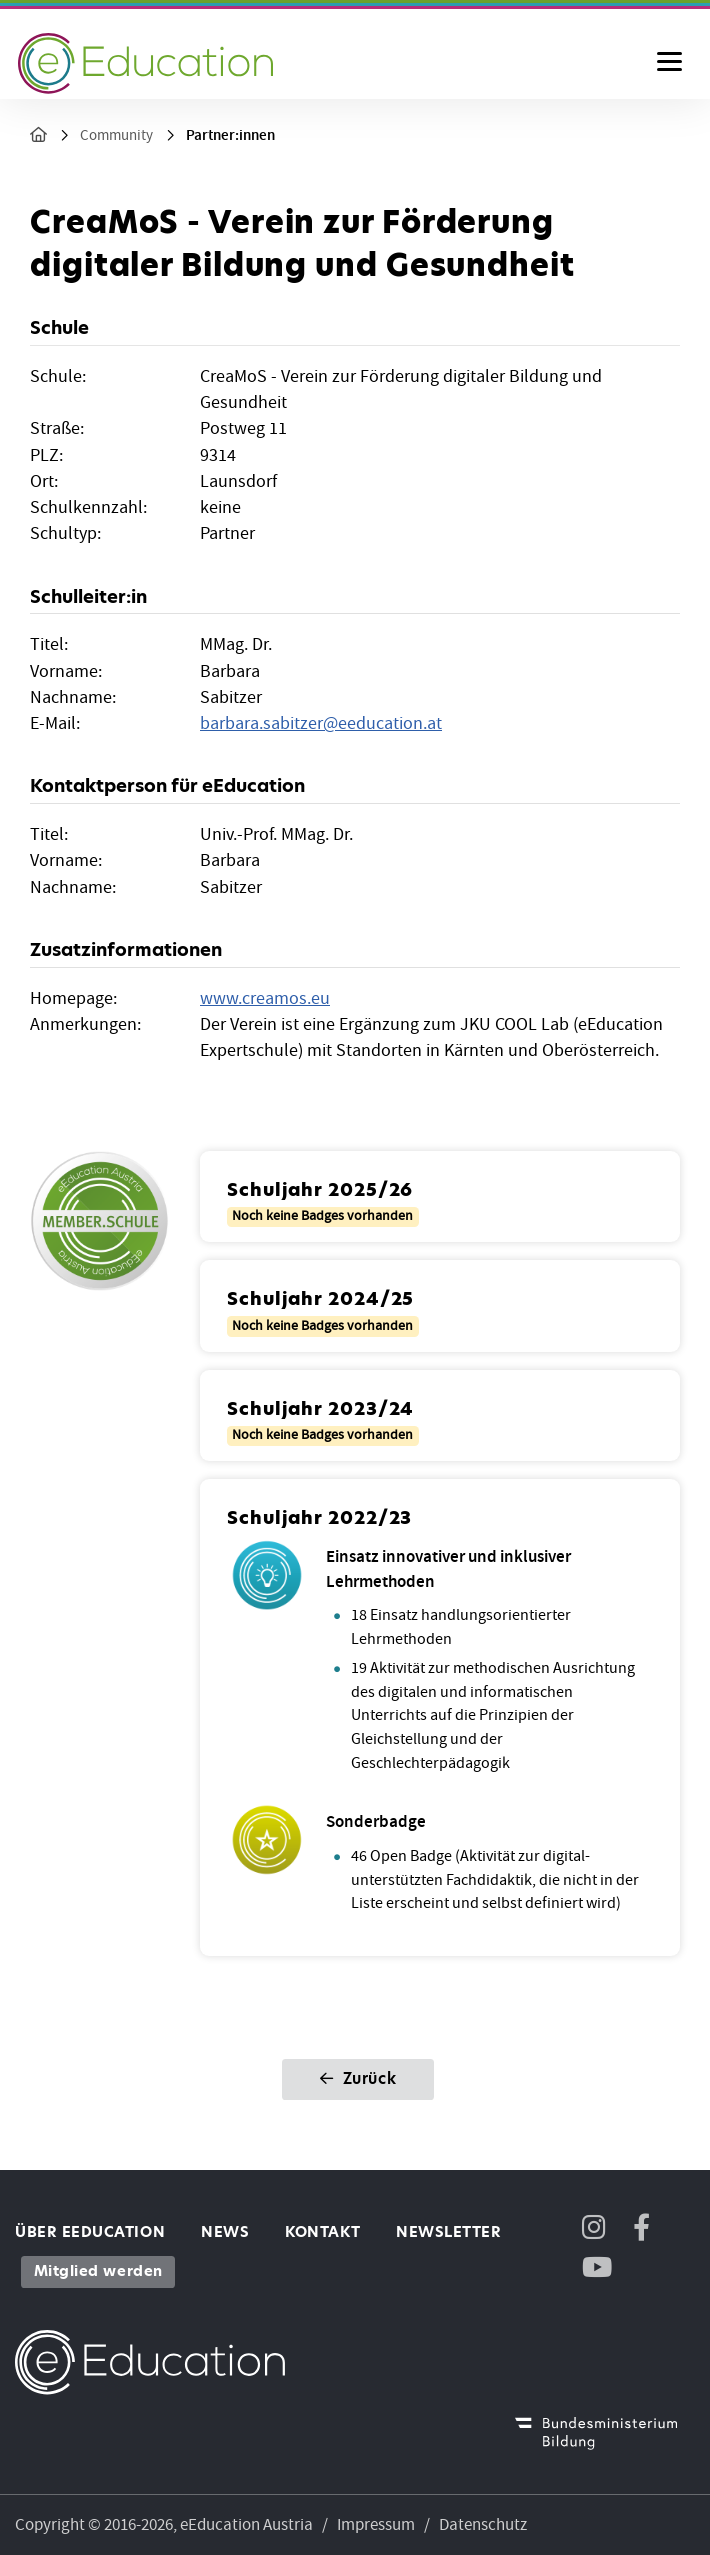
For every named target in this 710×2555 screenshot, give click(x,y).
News (225, 2232)
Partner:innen (230, 135)
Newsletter (448, 2232)
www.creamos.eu (265, 998)
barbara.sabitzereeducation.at (321, 723)
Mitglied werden (98, 2271)
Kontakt (322, 2232)
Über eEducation (90, 2232)
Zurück (358, 2078)
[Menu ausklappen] (669, 63)
